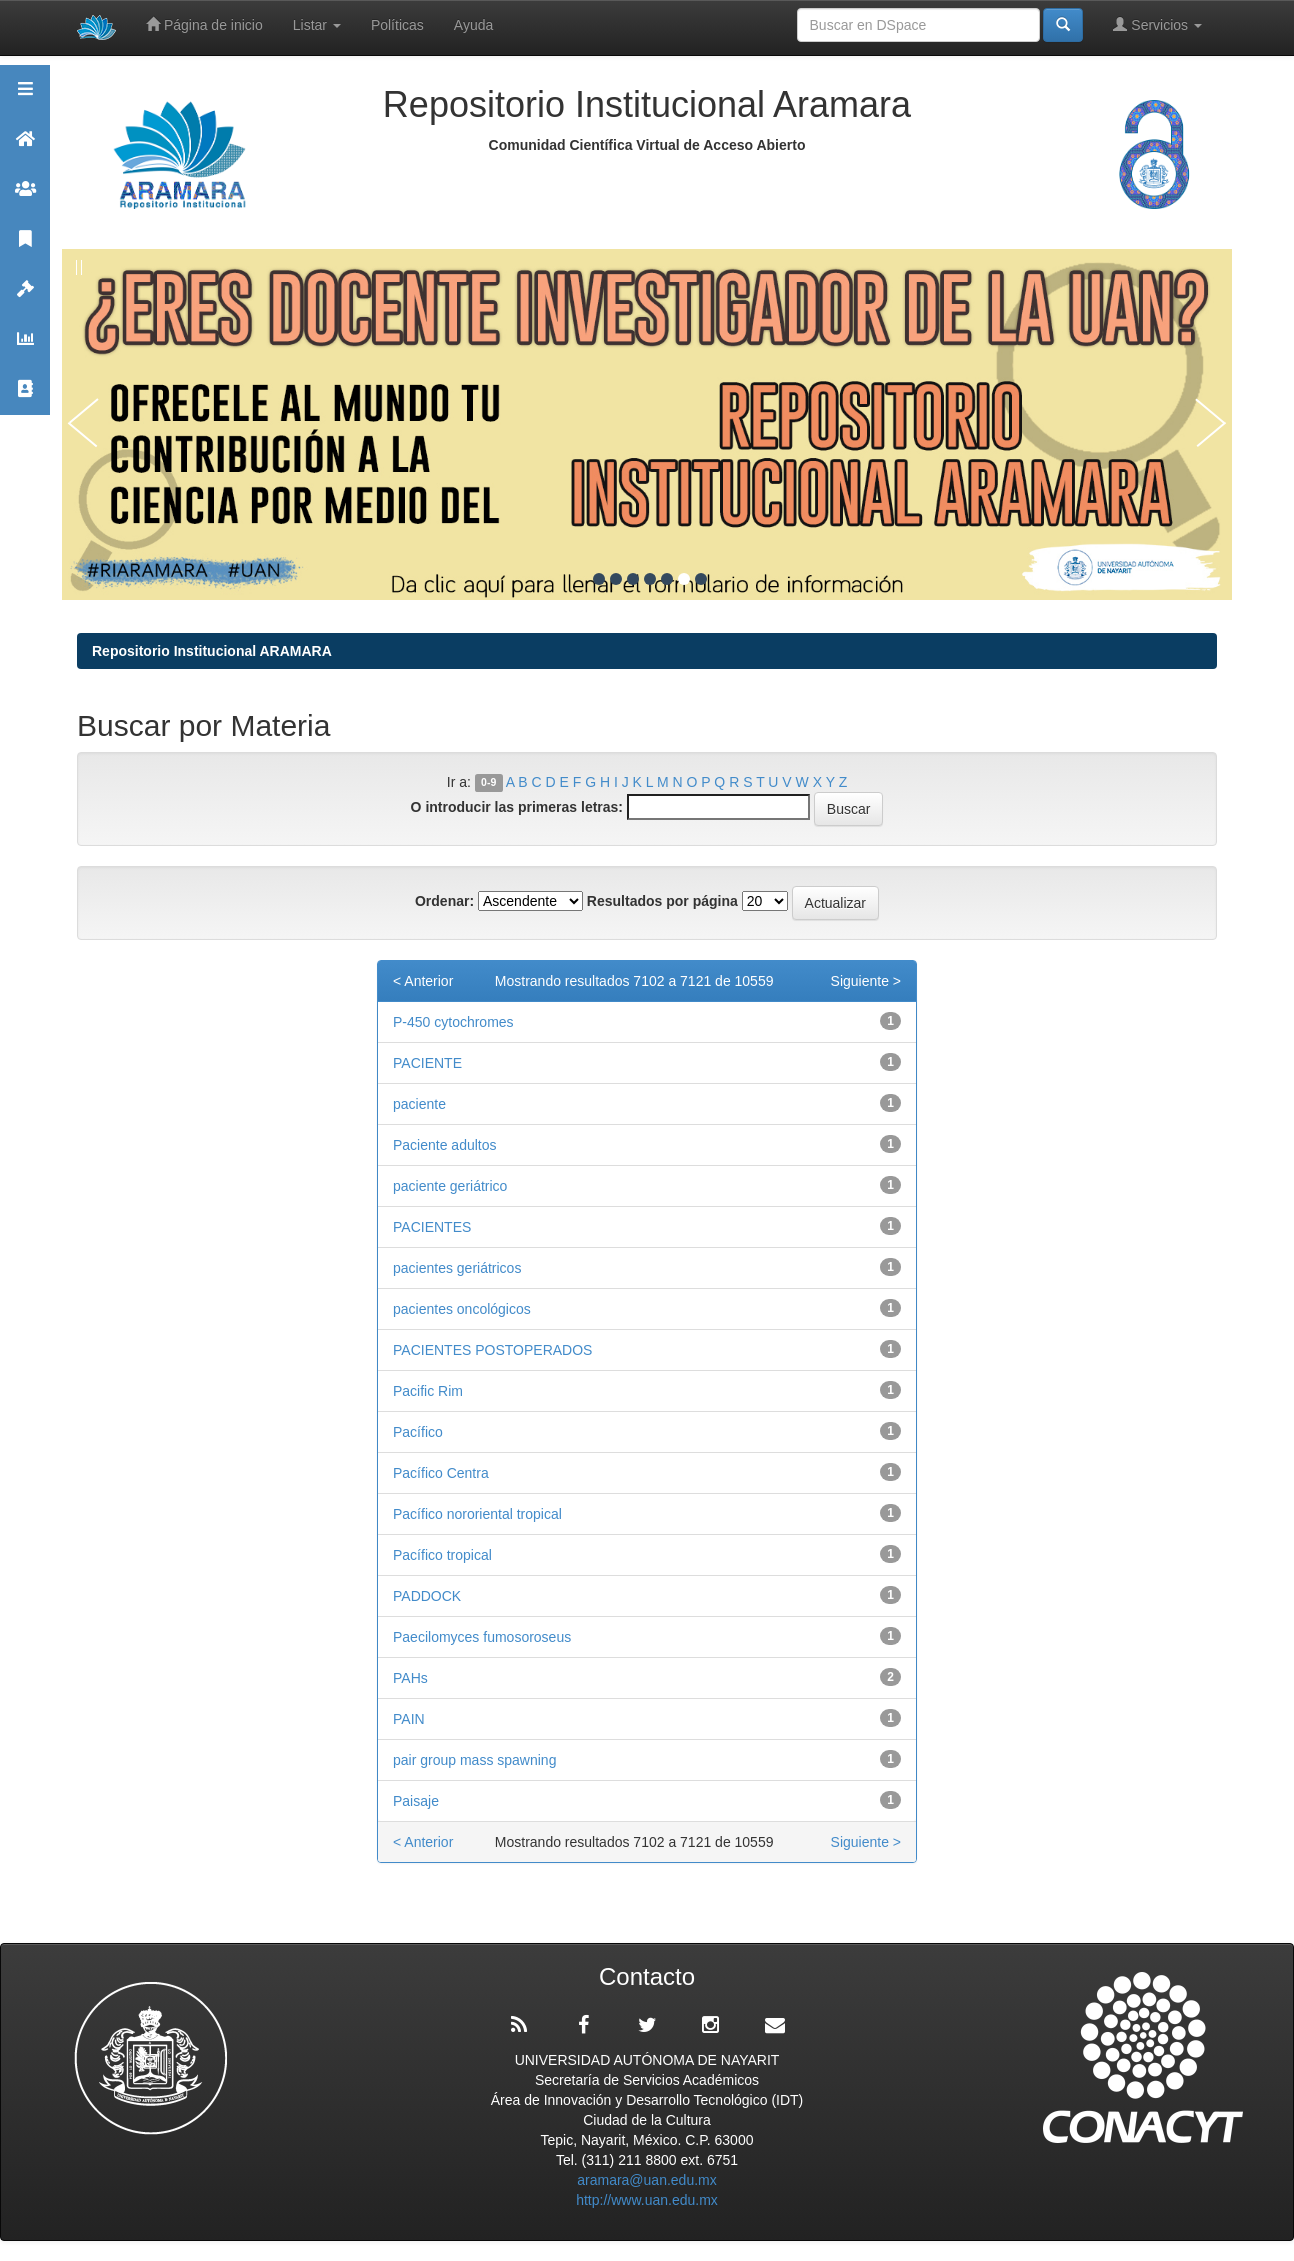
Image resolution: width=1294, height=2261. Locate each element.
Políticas (397, 25)
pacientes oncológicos (462, 1309)
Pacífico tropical (442, 1555)
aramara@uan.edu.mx (647, 2180)
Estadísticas (25, 347)
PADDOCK (431, 1596)
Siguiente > (866, 981)
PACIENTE (427, 1063)
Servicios (1157, 24)
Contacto (25, 397)
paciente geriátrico (450, 1186)
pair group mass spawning (474, 1760)
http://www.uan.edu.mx (647, 2200)
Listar (317, 25)
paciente (419, 1104)
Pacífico (418, 1432)
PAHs (410, 1678)
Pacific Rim (428, 1391)
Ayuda (473, 25)
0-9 (488, 783)
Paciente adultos (445, 1145)
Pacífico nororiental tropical (477, 1514)
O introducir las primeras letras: (517, 807)
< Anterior (423, 981)
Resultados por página (662, 901)
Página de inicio (204, 24)
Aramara (25, 147)
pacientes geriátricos (457, 1268)
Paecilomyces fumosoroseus (482, 1637)
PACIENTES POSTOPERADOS (492, 1350)
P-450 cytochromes (453, 1022)
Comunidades (25, 197)
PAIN (412, 1719)
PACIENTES (432, 1227)
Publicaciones (25, 247)
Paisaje (416, 1801)
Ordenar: (444, 901)
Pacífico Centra (441, 1473)
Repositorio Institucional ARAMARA (212, 651)
